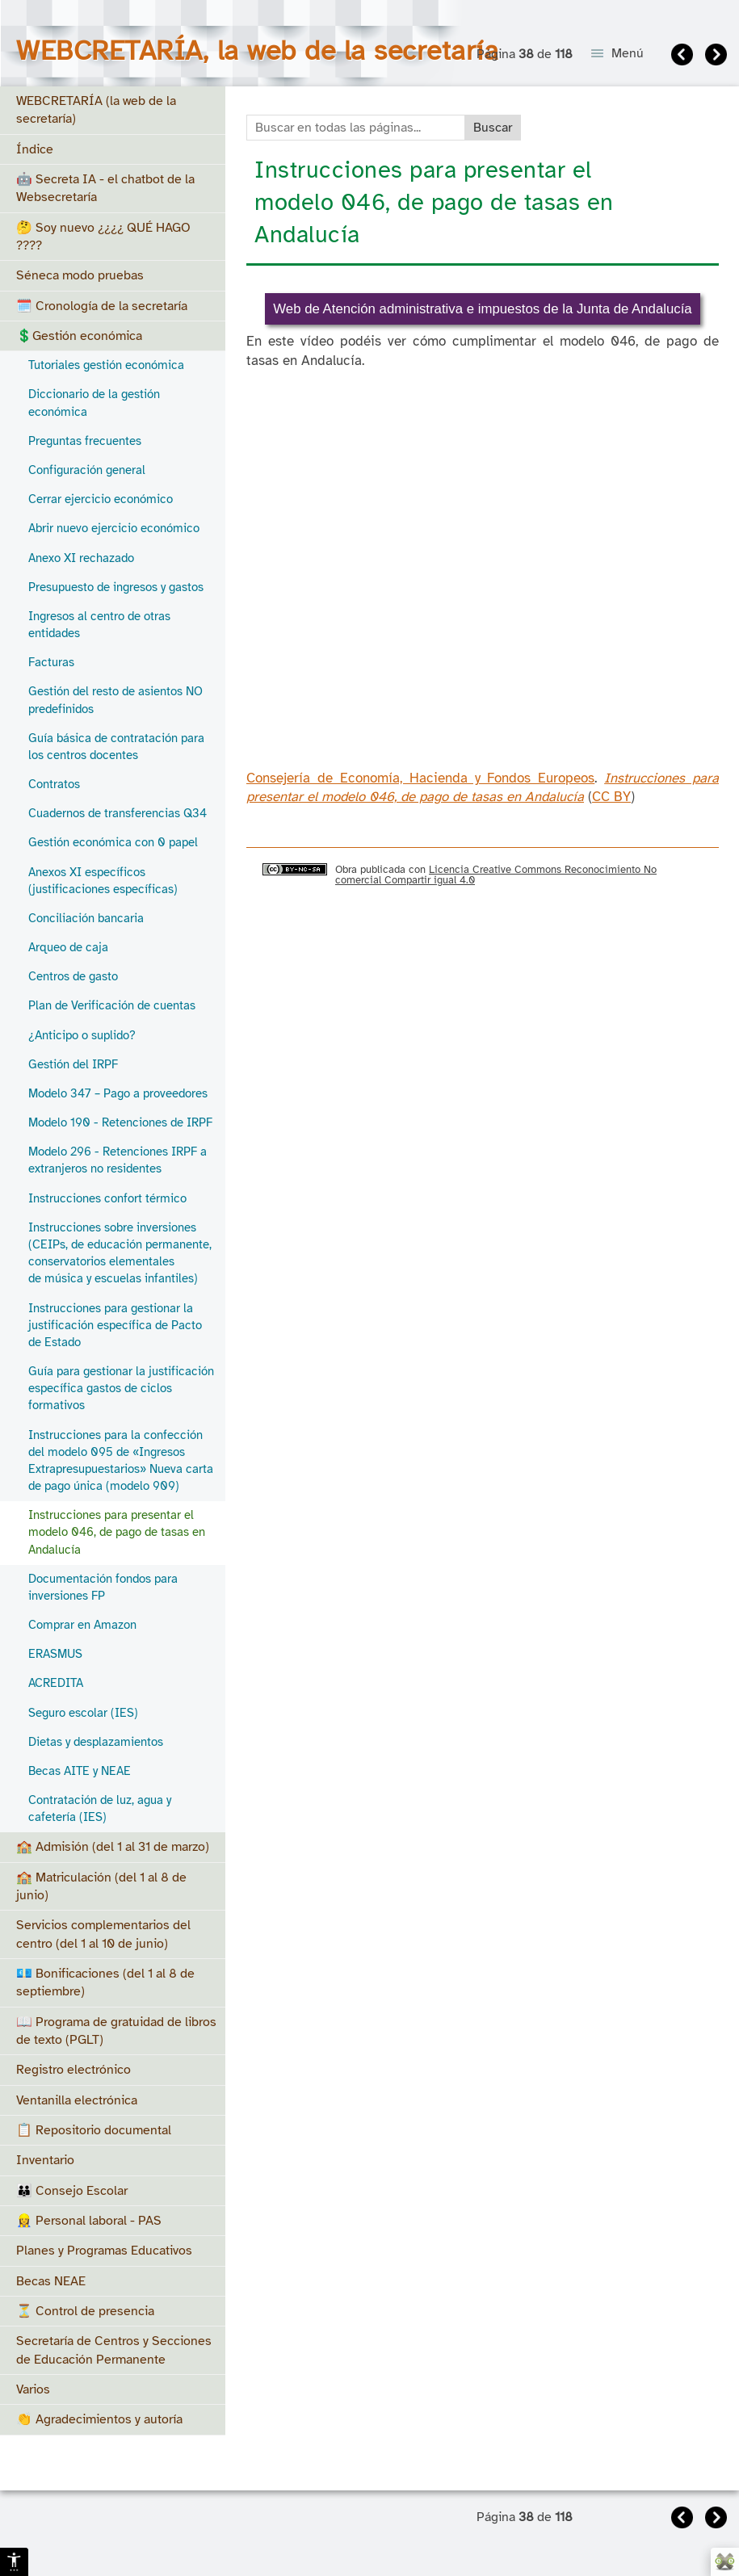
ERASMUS (55, 1654)
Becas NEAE (51, 2281)
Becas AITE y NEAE (79, 1771)
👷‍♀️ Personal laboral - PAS (89, 2221)
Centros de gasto (73, 976)
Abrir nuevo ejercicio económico (113, 528)
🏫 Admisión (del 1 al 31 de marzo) (112, 1847)
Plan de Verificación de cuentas (111, 1005)
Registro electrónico (73, 2070)
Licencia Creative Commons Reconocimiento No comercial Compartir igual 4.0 (496, 874)
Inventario (45, 2160)
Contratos (54, 784)
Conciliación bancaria (86, 918)
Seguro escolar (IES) (83, 1712)
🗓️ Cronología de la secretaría (101, 306)
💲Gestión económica (79, 336)
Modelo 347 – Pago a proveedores (118, 1093)
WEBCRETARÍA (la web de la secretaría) (96, 110)
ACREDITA (55, 1683)
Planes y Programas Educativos (104, 2250)
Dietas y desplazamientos (95, 1742)
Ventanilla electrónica (76, 2100)
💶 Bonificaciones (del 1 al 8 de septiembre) (105, 1982)
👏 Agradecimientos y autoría (99, 2419)
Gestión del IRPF (73, 1064)
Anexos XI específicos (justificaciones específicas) (103, 880)
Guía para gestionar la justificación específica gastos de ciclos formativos (121, 1388)
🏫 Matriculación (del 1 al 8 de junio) (101, 1886)
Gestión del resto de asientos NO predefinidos (115, 699)
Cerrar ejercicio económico (100, 499)
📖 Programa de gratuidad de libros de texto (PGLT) (116, 2031)
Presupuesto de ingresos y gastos (116, 587)
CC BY (611, 796)
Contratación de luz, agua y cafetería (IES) (99, 1808)
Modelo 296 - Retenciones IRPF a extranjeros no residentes (117, 1160)
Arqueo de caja (68, 947)
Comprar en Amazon (82, 1624)
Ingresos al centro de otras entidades (99, 624)
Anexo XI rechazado (81, 558)
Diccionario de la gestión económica (94, 402)
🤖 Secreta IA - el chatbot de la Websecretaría (105, 188)
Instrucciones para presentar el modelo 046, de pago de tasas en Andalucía (116, 1532)
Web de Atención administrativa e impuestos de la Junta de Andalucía (482, 309)
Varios (33, 2389)
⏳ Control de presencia (85, 2311)
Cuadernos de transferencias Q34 (117, 813)
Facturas (51, 662)
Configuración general (86, 470)
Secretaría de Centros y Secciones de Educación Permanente (114, 2350)
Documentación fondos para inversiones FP (103, 1587)
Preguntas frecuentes (84, 441)
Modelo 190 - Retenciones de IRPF (120, 1122)
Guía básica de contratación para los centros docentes (116, 746)
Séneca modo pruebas (80, 275)
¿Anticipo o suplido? (82, 1035)
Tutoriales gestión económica (106, 365)
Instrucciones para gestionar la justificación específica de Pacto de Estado (115, 1325)
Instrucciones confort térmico (107, 1198)
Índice (34, 149)
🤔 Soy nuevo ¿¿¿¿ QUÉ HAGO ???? (103, 237)
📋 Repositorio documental (93, 2130)
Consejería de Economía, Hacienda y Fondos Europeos (420, 778)
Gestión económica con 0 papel (113, 842)
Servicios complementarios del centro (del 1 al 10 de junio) (103, 1934)
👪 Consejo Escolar (72, 2191)
